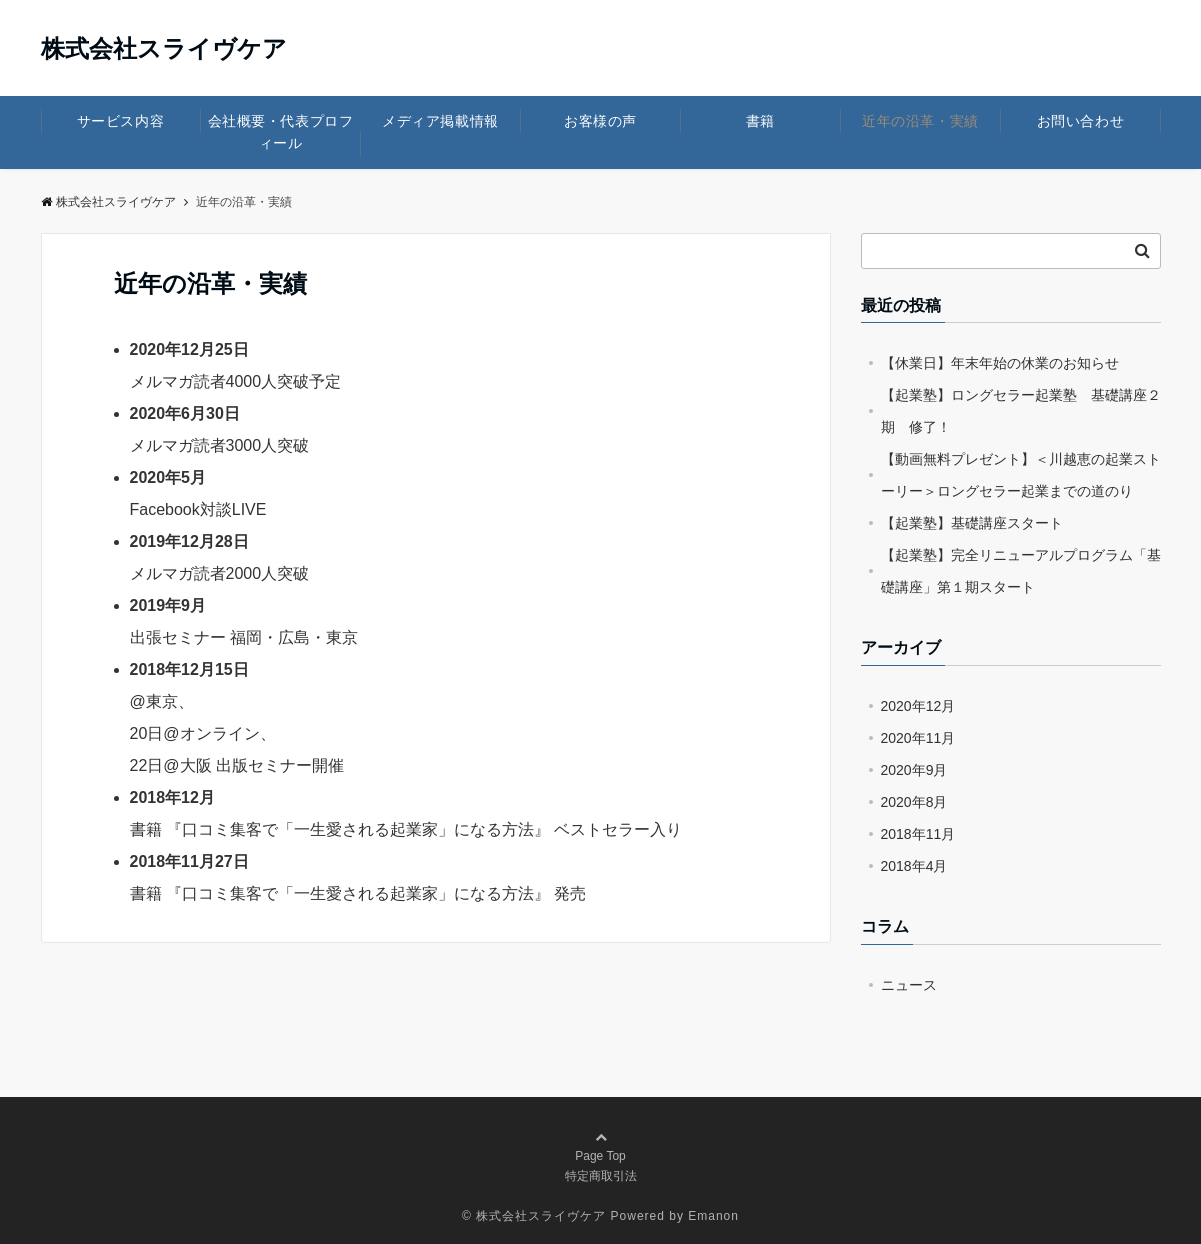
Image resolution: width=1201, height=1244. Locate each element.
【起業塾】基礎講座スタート (972, 523)
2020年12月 (918, 706)
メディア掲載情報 (440, 121)
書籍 (760, 121)
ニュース (909, 985)
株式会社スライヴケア (164, 49)
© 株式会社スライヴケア (534, 1216)
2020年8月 (914, 802)
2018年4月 (914, 866)
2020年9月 (914, 770)
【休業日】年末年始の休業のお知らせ (1000, 363)
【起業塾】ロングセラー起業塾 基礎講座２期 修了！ (1021, 411)
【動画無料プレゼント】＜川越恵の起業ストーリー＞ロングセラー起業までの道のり (1021, 475)
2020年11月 (918, 738)
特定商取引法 (601, 1176)
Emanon (713, 1216)
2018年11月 (918, 834)
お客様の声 (600, 121)
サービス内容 (120, 121)
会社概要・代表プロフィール (281, 132)
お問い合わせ (1080, 121)
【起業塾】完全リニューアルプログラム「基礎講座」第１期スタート (1021, 571)
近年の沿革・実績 (920, 121)
